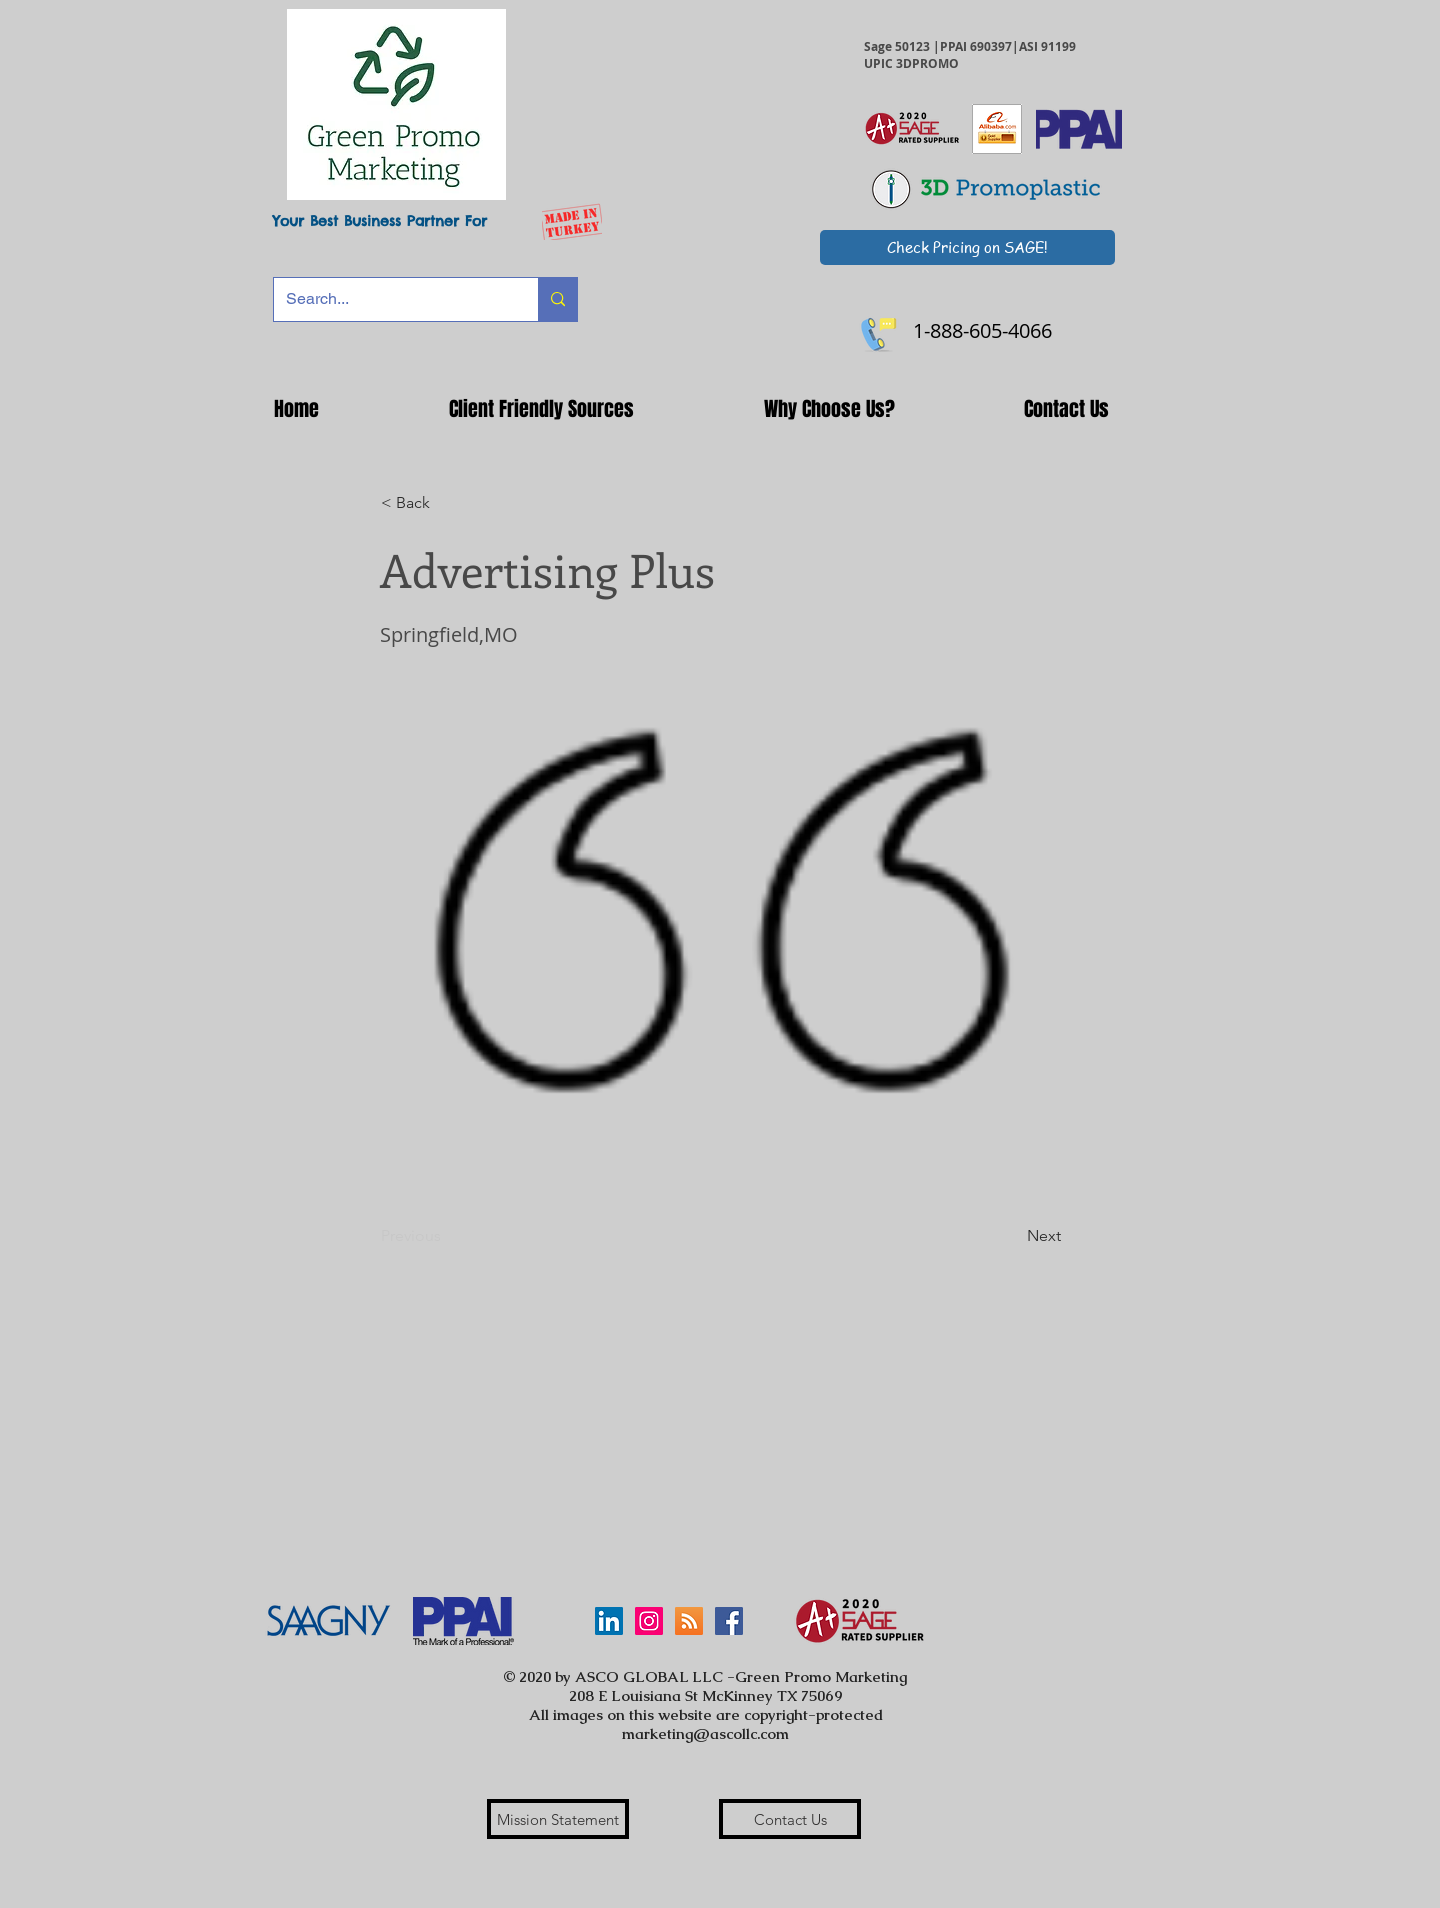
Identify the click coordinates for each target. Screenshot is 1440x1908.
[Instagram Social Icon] (649, 1621)
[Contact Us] (790, 1819)
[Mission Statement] (558, 1819)
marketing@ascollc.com (705, 1733)
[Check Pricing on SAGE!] (967, 247)
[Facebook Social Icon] (729, 1621)
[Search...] (391, 299)
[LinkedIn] (609, 1621)
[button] (541, 409)
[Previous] (447, 1236)
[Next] (1011, 1236)
